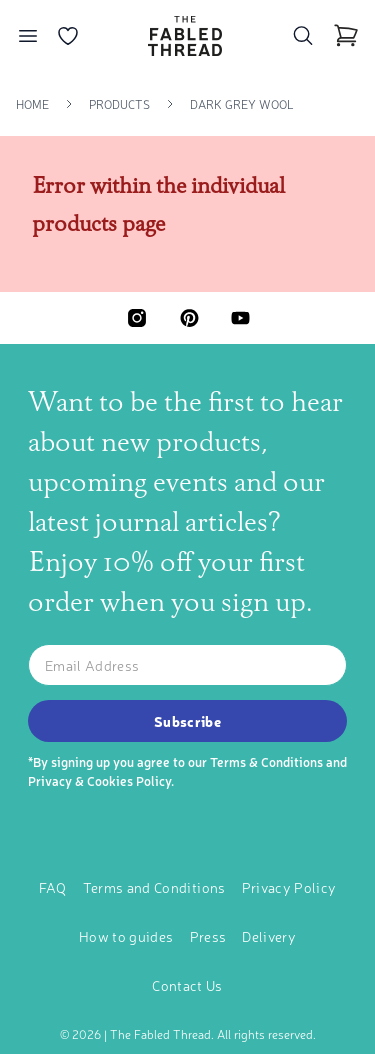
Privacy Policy (289, 887)
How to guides (126, 936)
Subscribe (187, 721)
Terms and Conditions (154, 887)
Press (208, 936)
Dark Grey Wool (242, 104)
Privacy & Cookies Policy (99, 780)
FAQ (53, 887)
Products (119, 104)
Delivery (269, 936)
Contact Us (187, 985)
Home (32, 104)
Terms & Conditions (266, 761)
